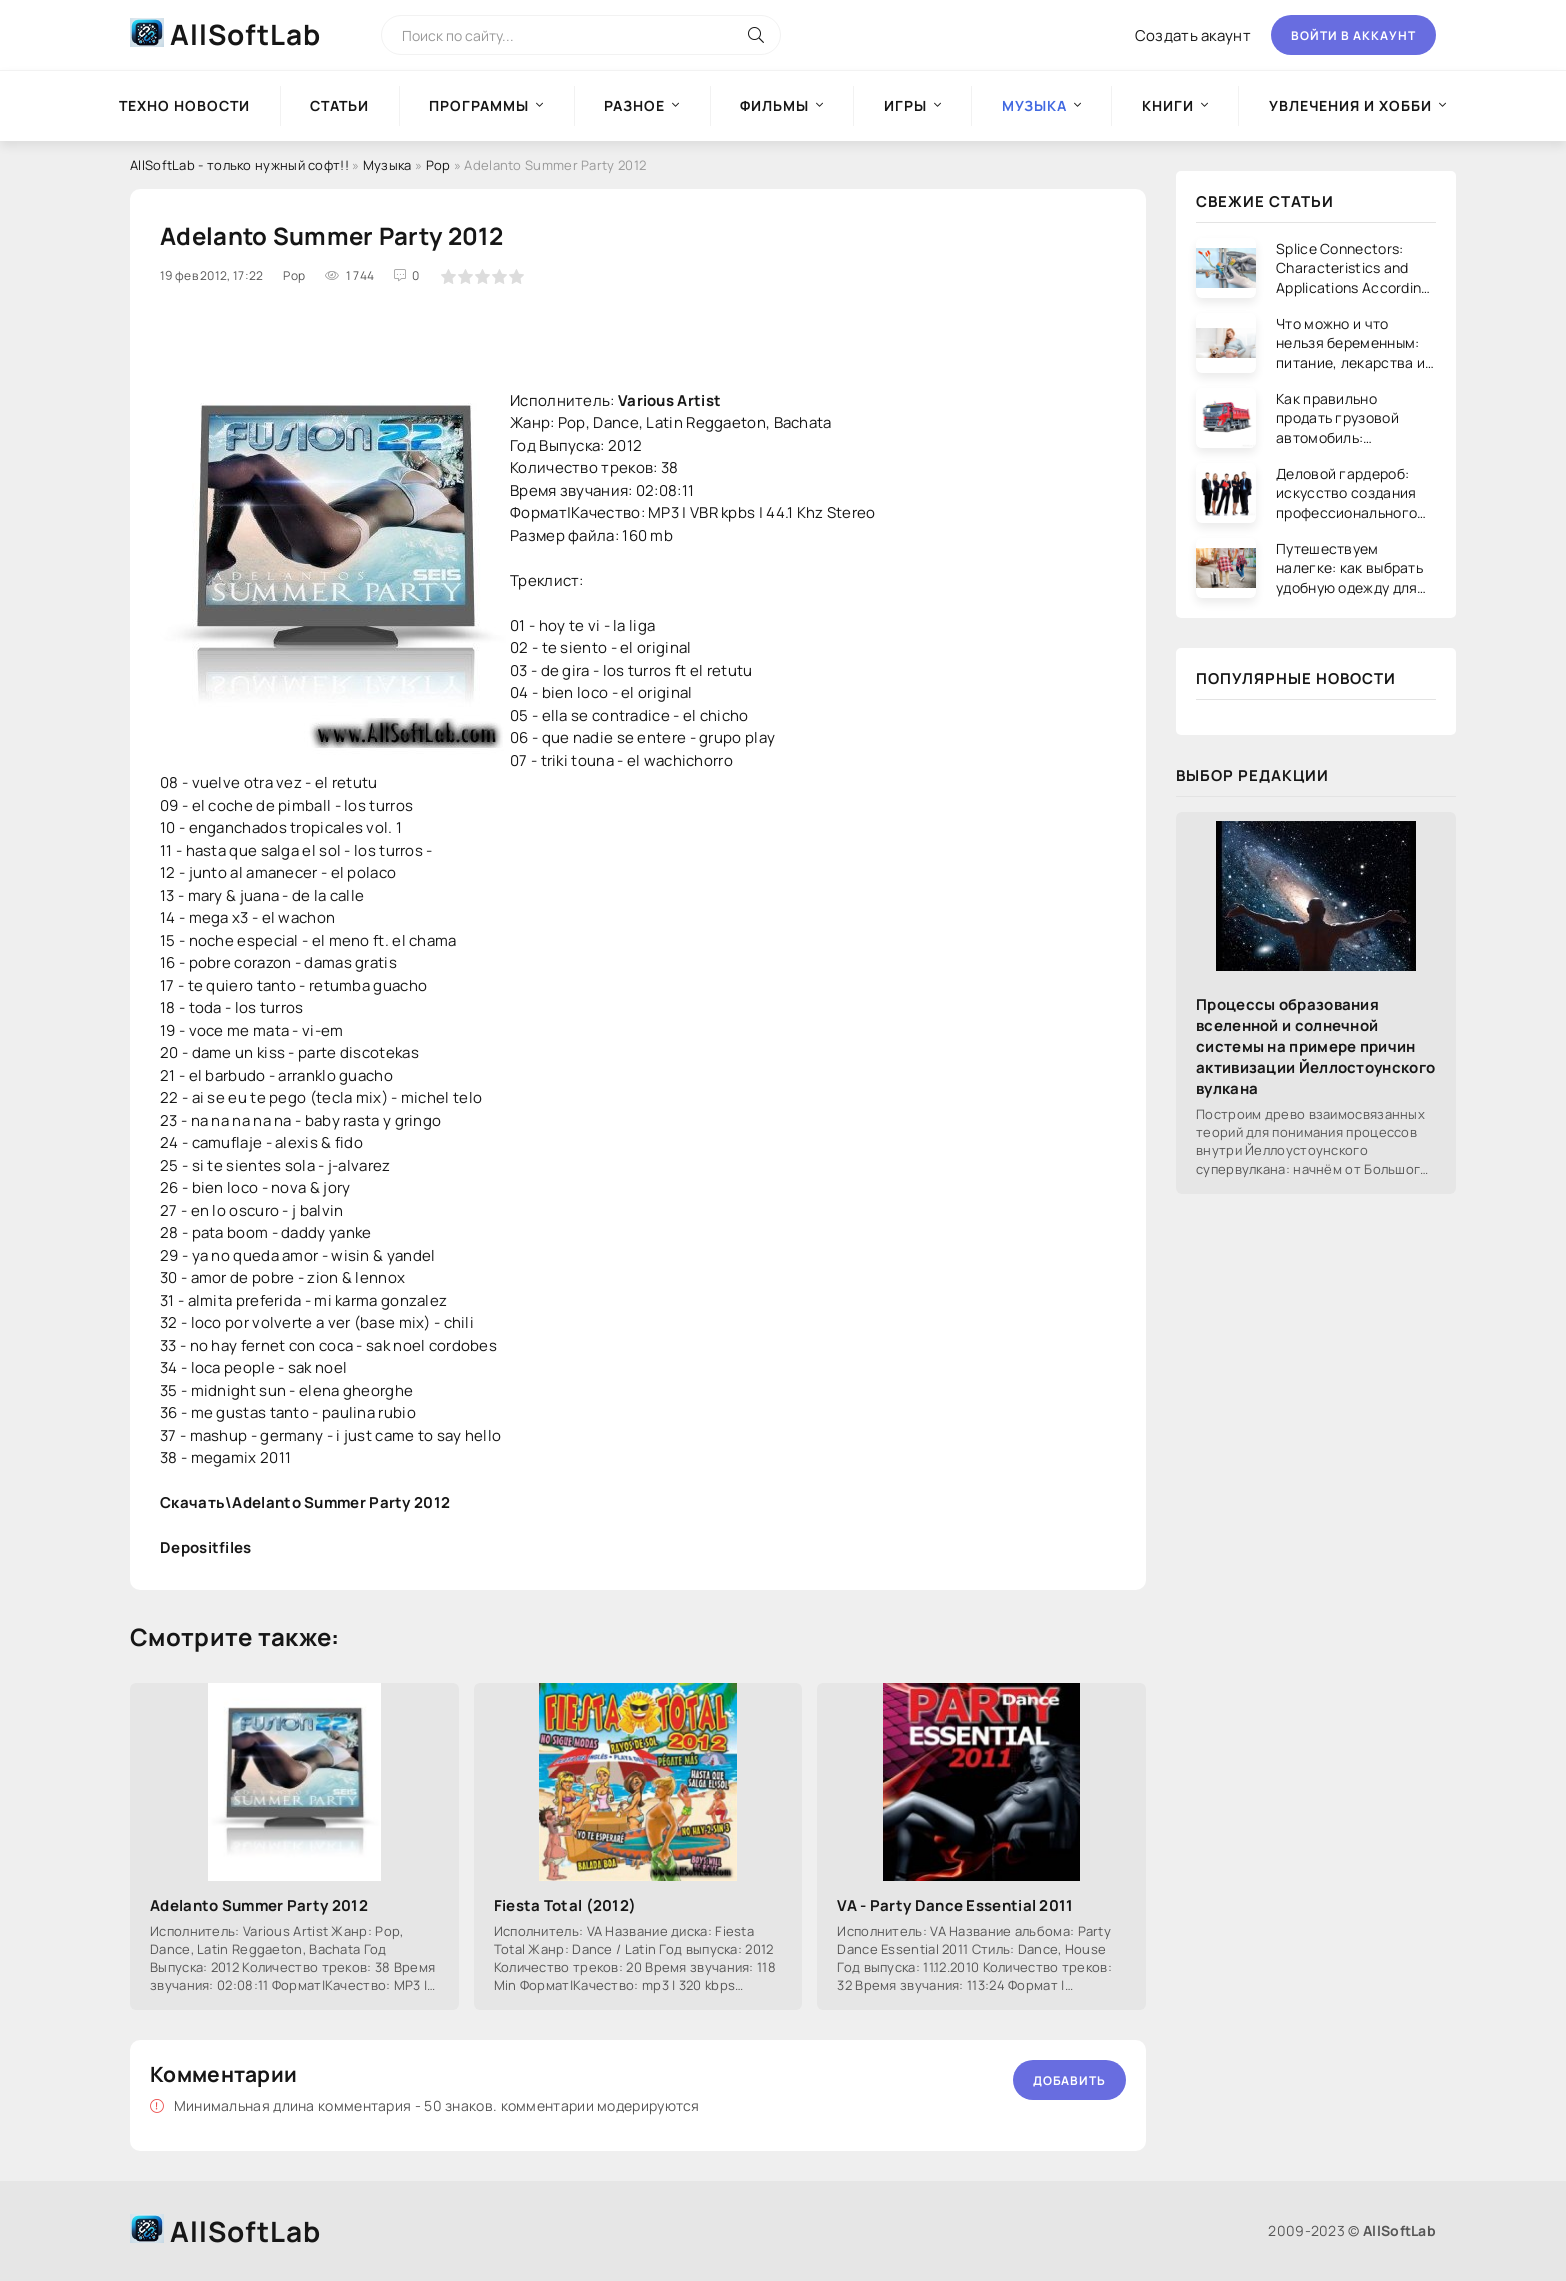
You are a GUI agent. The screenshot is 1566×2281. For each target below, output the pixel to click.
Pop (438, 165)
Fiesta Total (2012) (565, 1905)
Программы (479, 105)
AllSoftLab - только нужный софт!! (239, 165)
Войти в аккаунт (1353, 35)
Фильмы (774, 105)
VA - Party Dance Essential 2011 (955, 1905)
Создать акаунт (1193, 35)
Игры (905, 105)
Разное (634, 105)
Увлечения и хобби (1350, 105)
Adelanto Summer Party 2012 (259, 1905)
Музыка (387, 165)
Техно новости (184, 105)
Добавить (1069, 2080)
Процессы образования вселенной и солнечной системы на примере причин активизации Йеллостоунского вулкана (1315, 1046)
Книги (1168, 105)
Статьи (339, 105)
